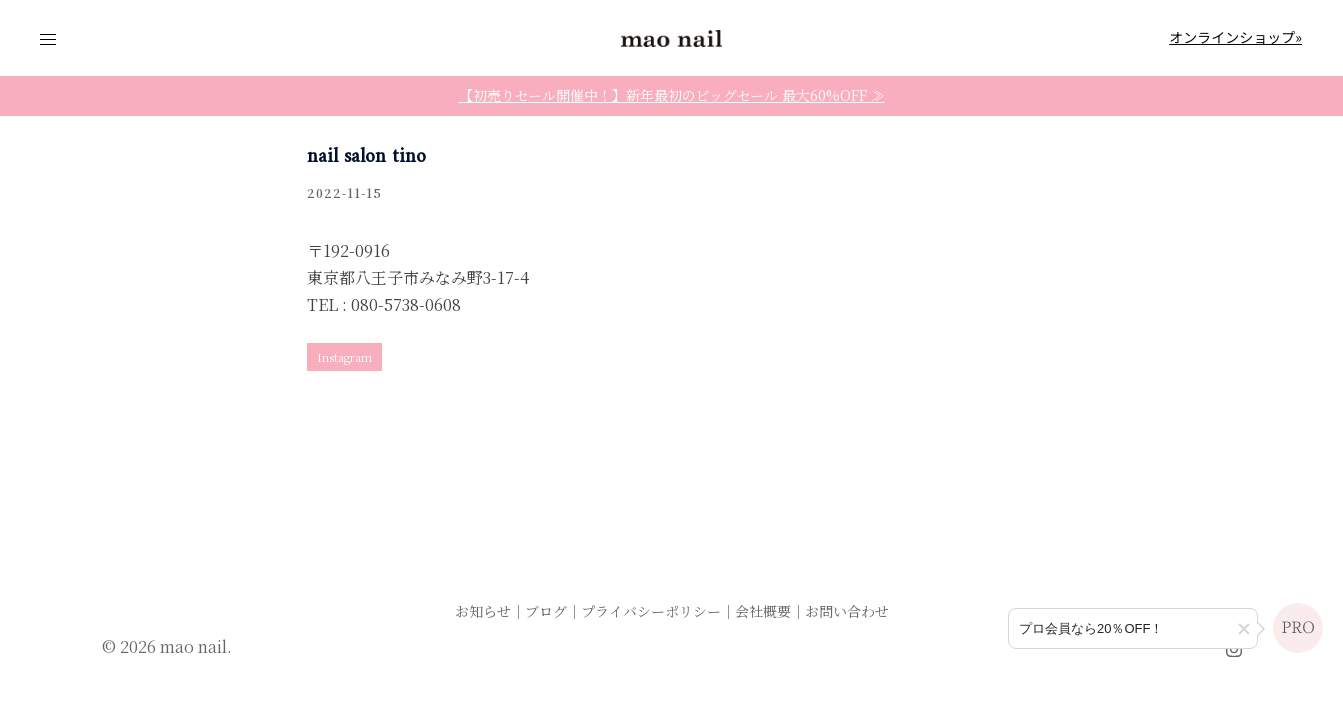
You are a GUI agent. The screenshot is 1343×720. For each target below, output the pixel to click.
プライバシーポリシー (651, 611)
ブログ (546, 611)
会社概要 (763, 611)
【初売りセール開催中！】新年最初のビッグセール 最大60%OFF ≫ (672, 95)
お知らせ (483, 611)
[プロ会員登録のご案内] (1133, 628)
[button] (1244, 629)
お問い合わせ (847, 611)
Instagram (344, 357)
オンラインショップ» (1235, 37)
